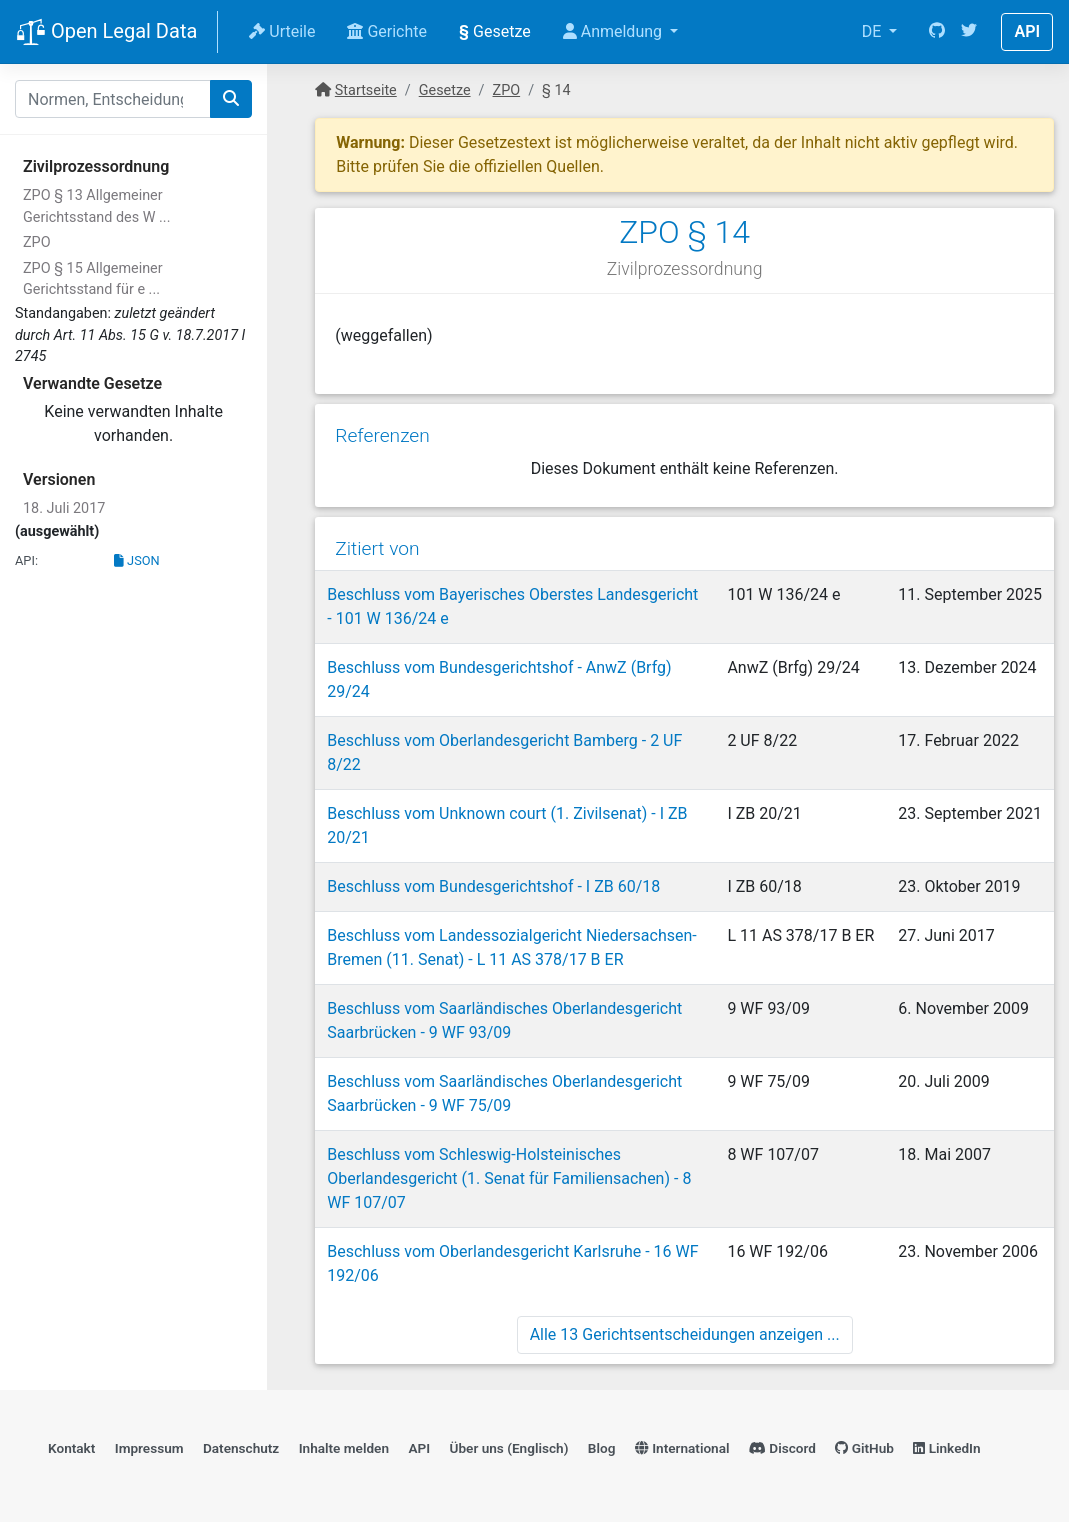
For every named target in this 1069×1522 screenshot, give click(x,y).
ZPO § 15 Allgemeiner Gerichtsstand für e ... (93, 279)
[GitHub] (937, 32)
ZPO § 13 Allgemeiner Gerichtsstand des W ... (96, 206)
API (1027, 31)
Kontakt (71, 1448)
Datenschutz (241, 1448)
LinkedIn (946, 1448)
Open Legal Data (106, 33)
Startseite (366, 90)
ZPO (37, 242)
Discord (782, 1448)
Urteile (282, 31)
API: (26, 560)
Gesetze (495, 31)
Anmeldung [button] (614, 31)
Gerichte (387, 31)
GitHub (864, 1448)
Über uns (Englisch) (509, 1448)
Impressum (149, 1448)
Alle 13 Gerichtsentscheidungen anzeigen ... (685, 1334)
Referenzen (382, 435)
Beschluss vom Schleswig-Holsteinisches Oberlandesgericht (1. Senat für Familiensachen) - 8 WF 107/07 (509, 1178)
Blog (602, 1448)
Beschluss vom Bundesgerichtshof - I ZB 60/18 (493, 886)
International (682, 1448)
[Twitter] (969, 32)
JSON (137, 560)
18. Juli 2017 (64, 508)
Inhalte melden (344, 1448)
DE (874, 31)
